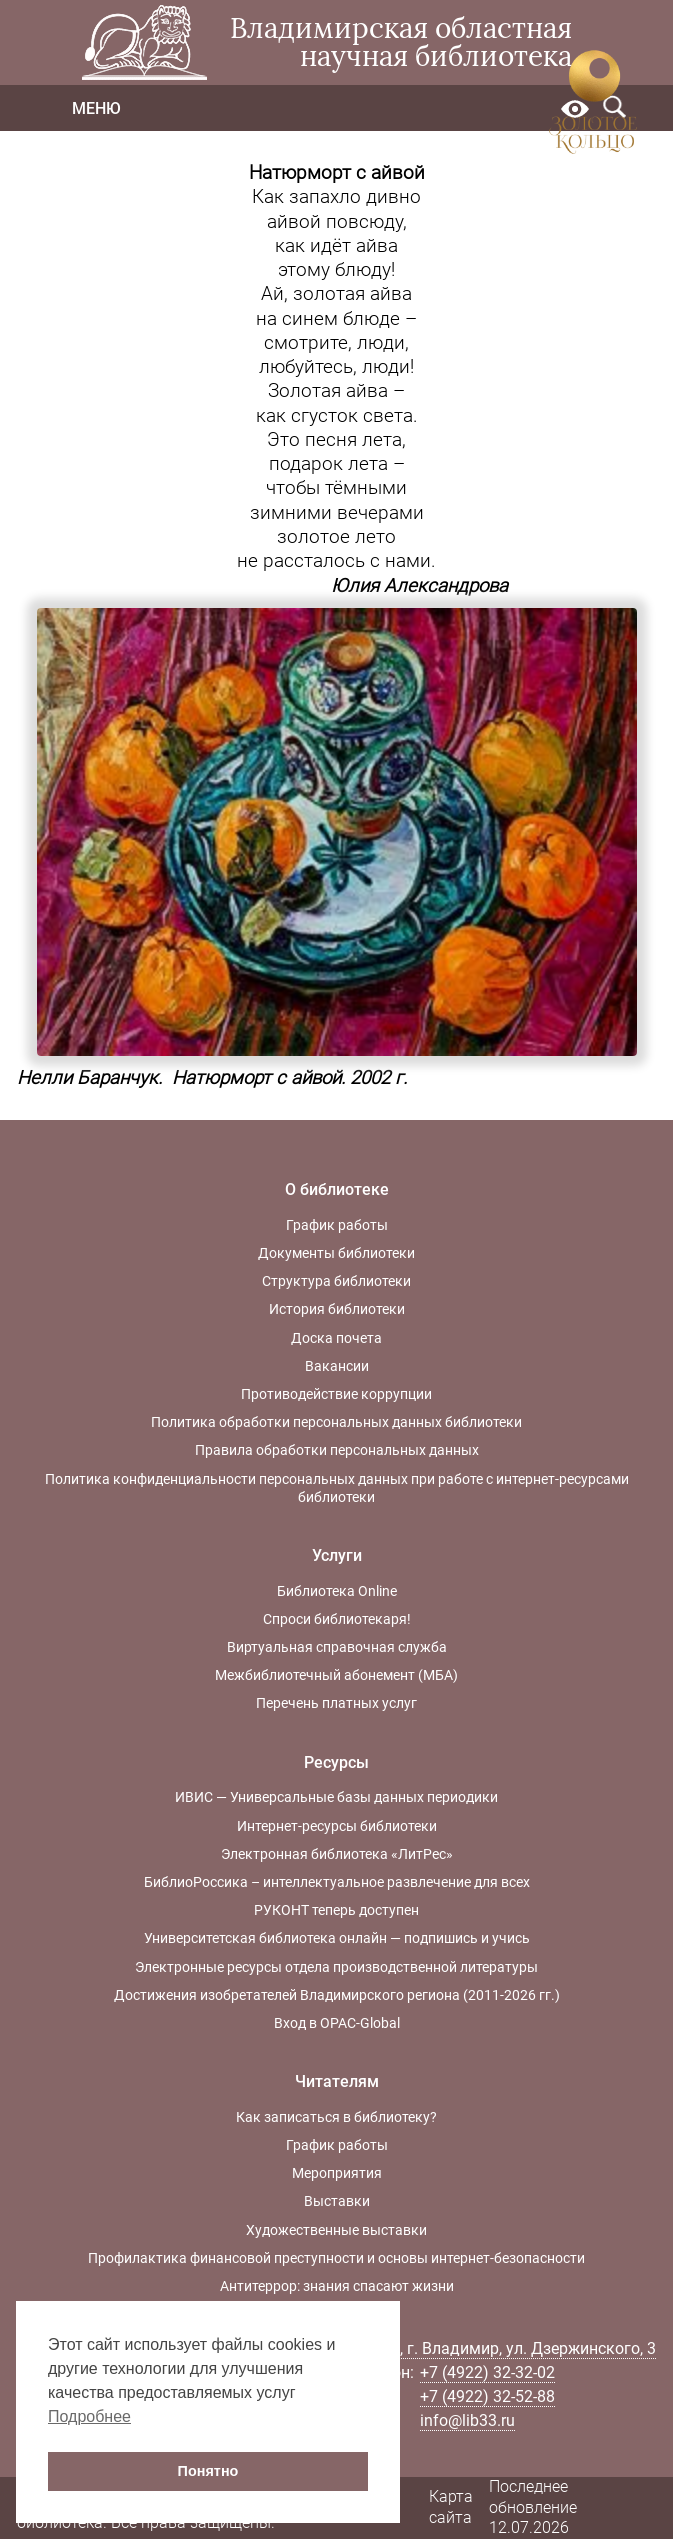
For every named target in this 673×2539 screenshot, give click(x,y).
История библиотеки (337, 1309)
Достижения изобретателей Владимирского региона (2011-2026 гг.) (337, 1995)
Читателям (337, 2081)
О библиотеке (337, 1189)
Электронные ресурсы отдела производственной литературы (336, 1967)
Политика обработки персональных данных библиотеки (336, 1422)
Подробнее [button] (89, 2416)
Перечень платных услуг (336, 1703)
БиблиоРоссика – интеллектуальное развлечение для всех (337, 1882)
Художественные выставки (336, 2230)
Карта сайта (451, 2507)
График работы (337, 1225)
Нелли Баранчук (87, 1078)
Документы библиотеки (336, 1253)
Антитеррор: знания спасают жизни (337, 2286)
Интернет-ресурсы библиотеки (337, 1826)
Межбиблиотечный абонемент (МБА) (336, 1675)
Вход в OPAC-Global (337, 2023)
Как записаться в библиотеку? (336, 2117)
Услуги (337, 1555)
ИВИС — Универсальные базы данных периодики (336, 1797)
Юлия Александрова (419, 586)
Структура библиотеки (336, 1281)
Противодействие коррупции (336, 1394)
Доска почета (336, 1338)
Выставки (337, 2201)
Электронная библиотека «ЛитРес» (337, 1854)
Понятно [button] (208, 2471)
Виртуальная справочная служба (337, 1647)
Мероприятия (337, 2173)
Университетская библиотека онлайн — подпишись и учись (337, 1938)
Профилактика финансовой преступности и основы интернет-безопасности (336, 2258)
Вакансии (337, 1366)
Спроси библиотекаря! (337, 1619)
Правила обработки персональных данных (337, 1450)
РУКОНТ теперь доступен (336, 1910)
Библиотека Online (337, 1591)
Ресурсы (336, 1762)
